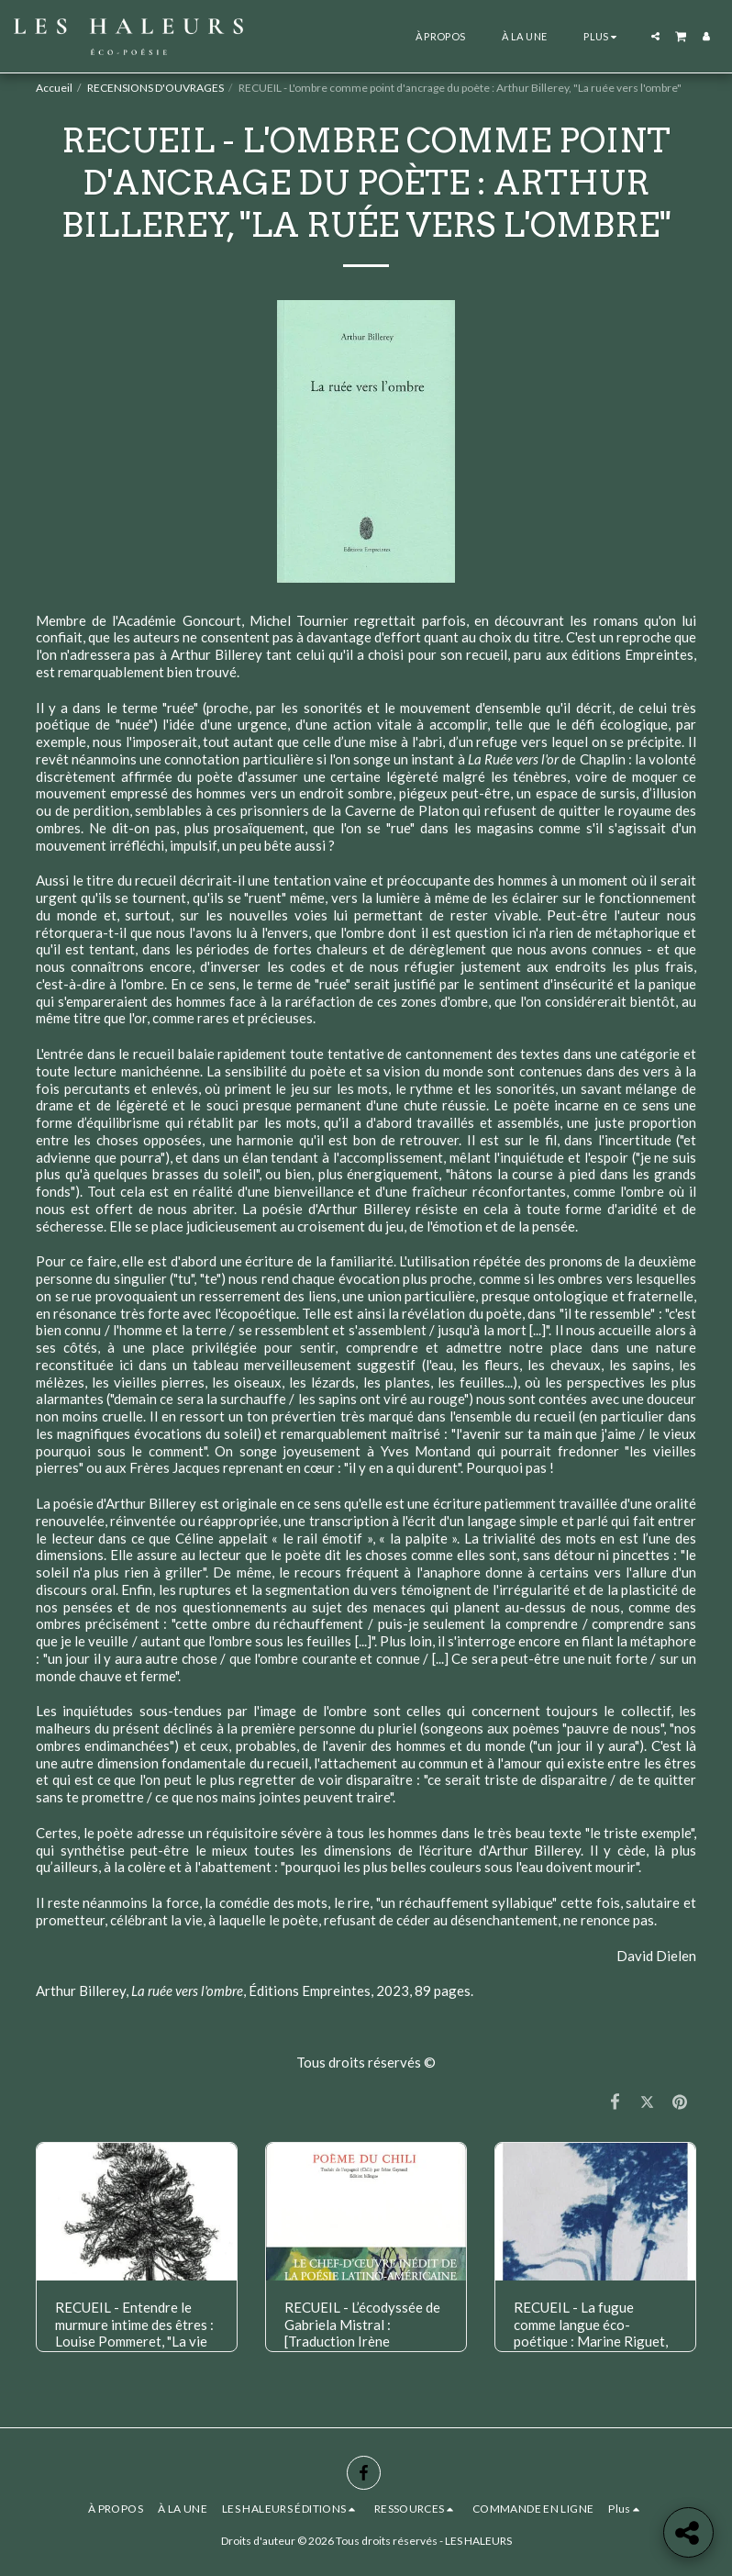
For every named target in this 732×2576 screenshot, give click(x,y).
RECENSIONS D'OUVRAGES (155, 88)
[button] (655, 36)
